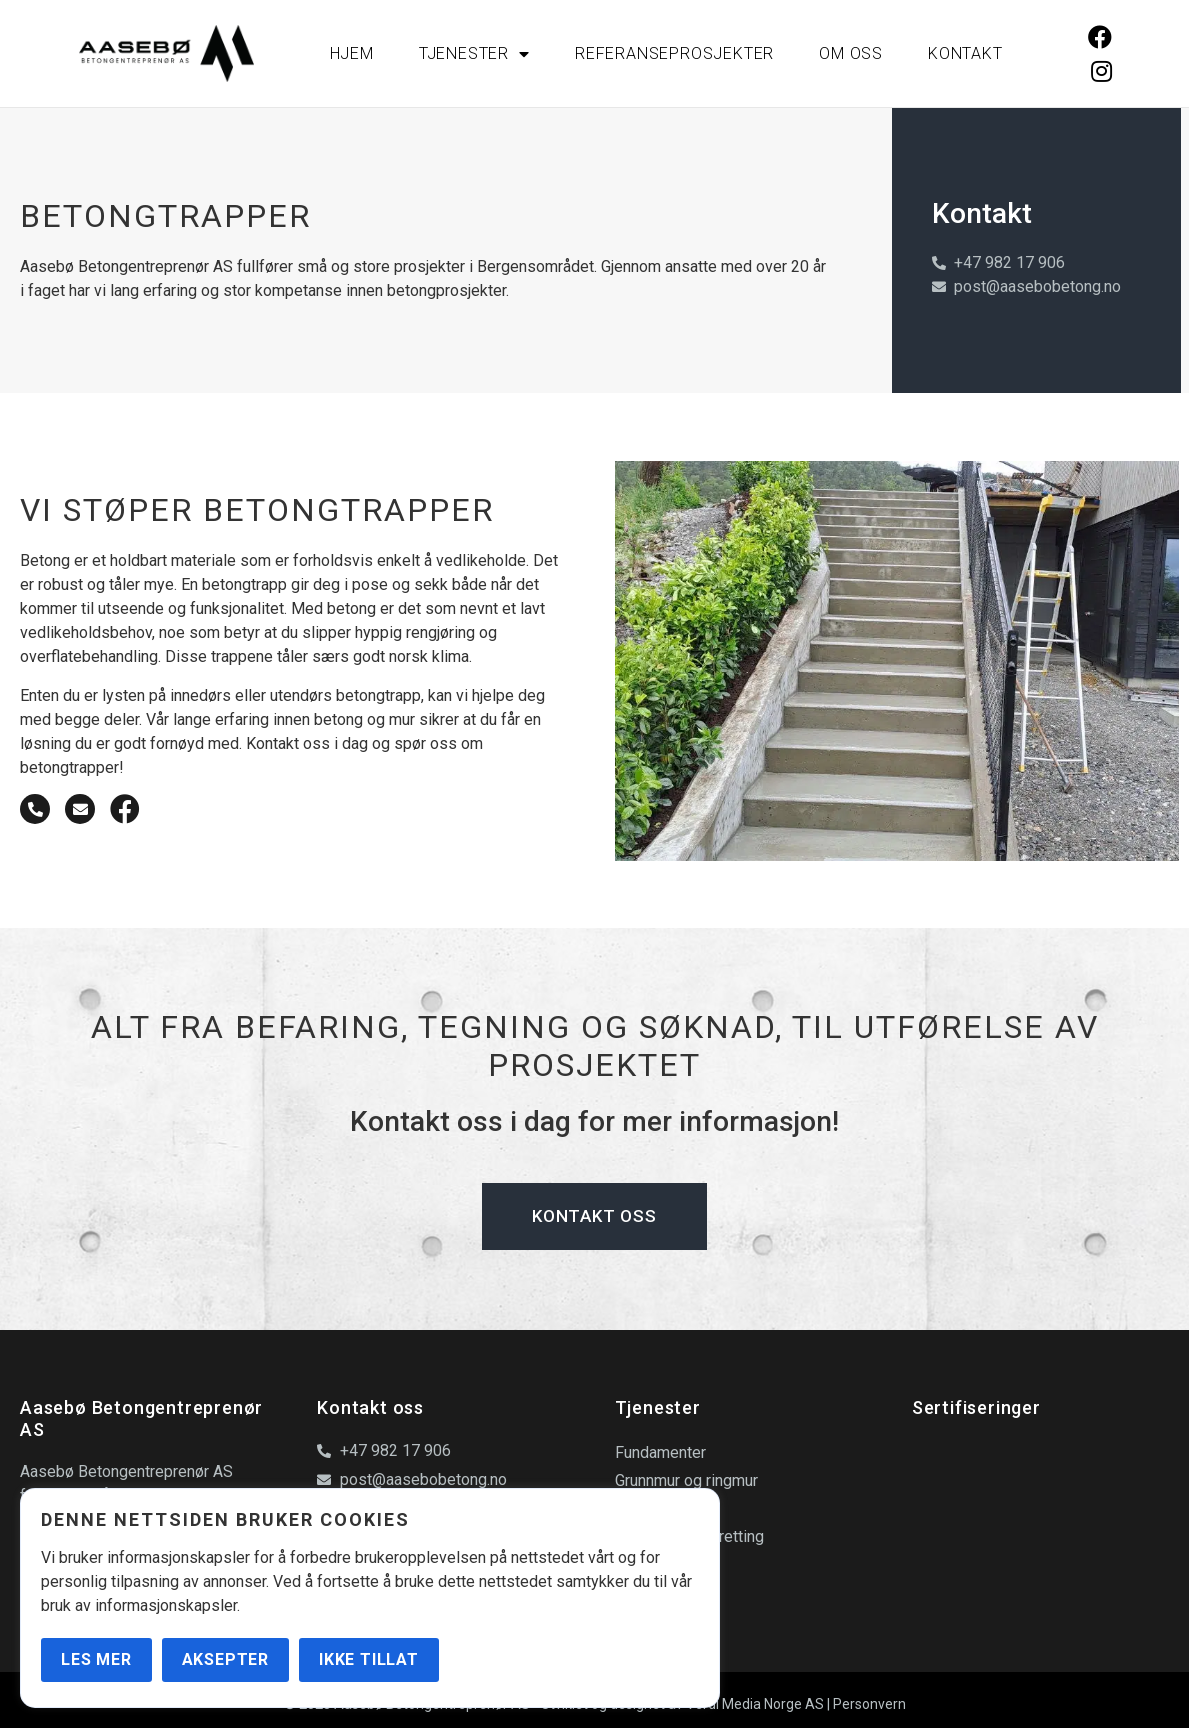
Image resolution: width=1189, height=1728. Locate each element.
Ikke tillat (369, 1659)
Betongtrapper (665, 1564)
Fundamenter (660, 1452)
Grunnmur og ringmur (686, 1480)
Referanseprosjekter (674, 53)
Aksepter (225, 1659)
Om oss (851, 53)
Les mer (96, 1659)
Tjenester (474, 54)
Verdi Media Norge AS (755, 1704)
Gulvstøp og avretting (689, 1536)
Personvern (869, 1704)
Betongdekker (664, 1508)
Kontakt (965, 53)
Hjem (352, 53)
